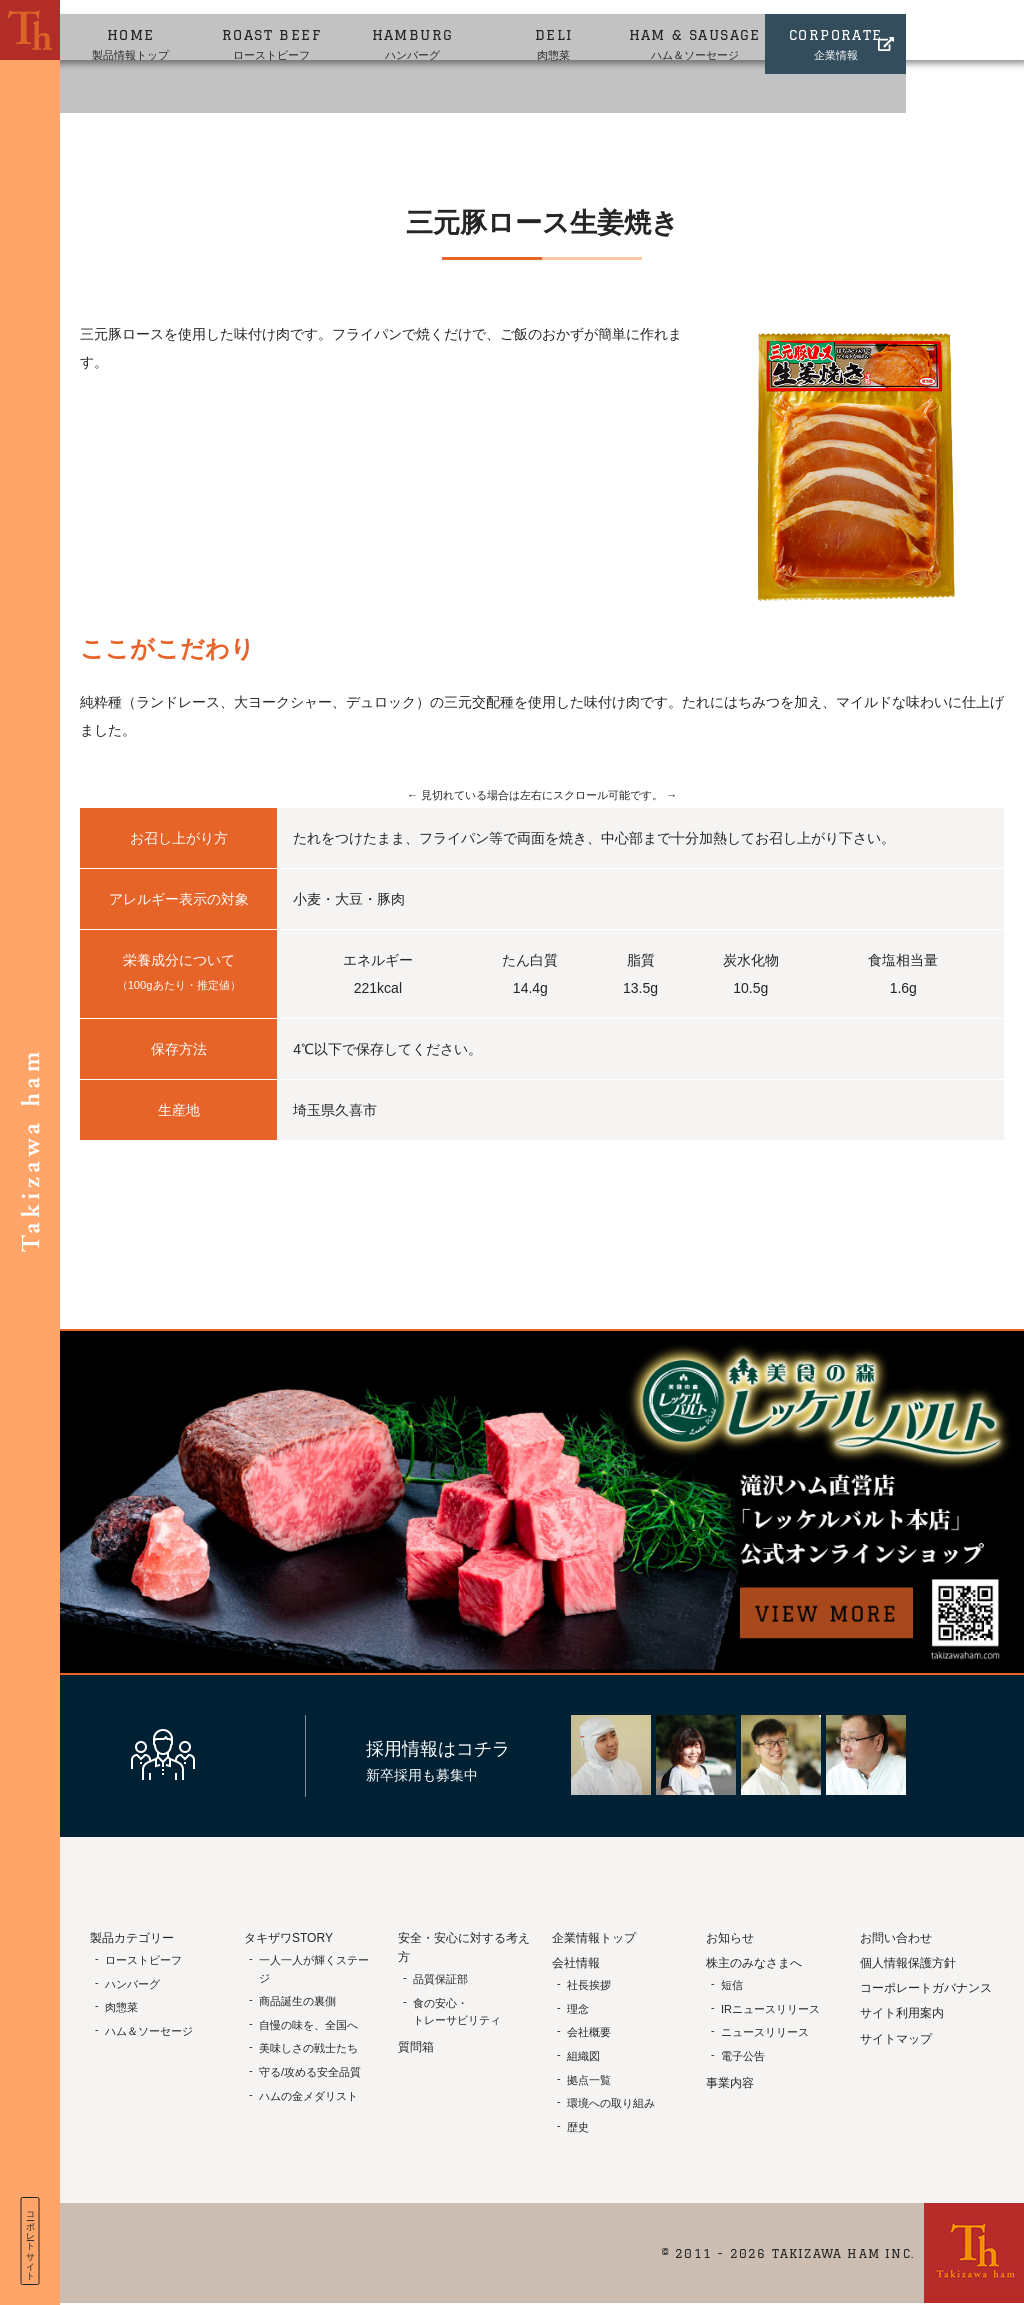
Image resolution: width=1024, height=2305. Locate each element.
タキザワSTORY (288, 1938)
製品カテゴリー (132, 1938)
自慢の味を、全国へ (308, 2025)
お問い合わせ (896, 1938)
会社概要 (589, 2032)
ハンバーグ (461, 28)
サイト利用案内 (902, 2013)
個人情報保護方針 (908, 1963)
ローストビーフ (301, 28)
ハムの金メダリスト (308, 2096)
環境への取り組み (611, 2103)
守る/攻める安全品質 (310, 2072)
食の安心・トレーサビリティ (457, 2012)
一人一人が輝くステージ (314, 1969)
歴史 (578, 2127)
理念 (578, 2009)
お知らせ (730, 1938)
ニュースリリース (765, 2032)
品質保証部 (440, 1979)
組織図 (583, 2056)
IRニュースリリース (770, 2009)
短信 (732, 1985)
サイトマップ (896, 2039)
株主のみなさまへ (754, 1963)
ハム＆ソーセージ (783, 28)
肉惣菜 (622, 28)
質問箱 (416, 2047)
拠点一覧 (589, 2080)
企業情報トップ (594, 1938)
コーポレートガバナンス (926, 1988)
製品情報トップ (140, 28)
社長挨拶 (589, 1985)
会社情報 (576, 1963)
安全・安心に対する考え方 (464, 1947)
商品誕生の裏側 (297, 2001)
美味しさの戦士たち (308, 2048)
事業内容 (730, 2083)
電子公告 (743, 2056)
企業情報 (943, 28)
